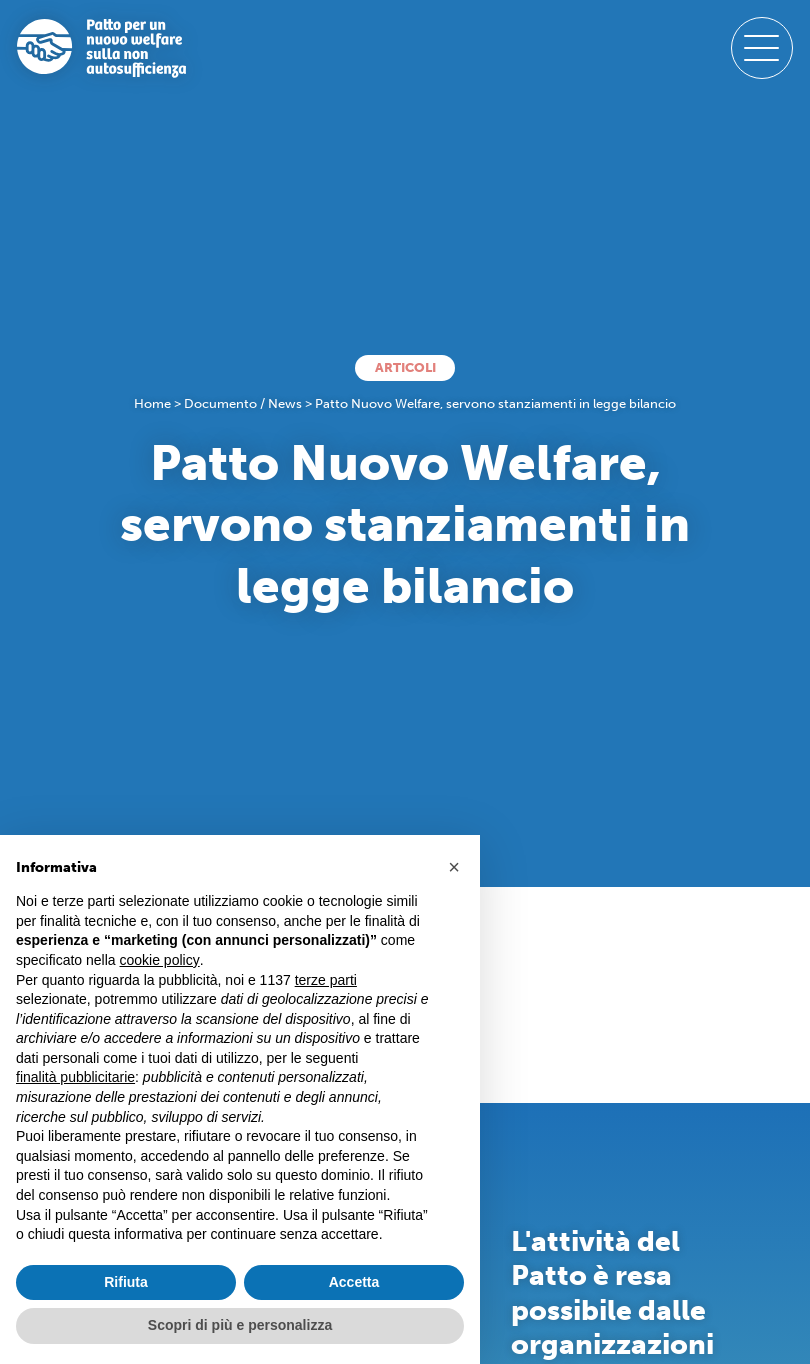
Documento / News (243, 403)
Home (152, 403)
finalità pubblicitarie (75, 1077)
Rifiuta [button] (126, 1282)
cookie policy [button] (160, 960)
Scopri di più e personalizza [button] (240, 1325)
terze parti (326, 980)
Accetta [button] (354, 1282)
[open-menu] (762, 48)
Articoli (405, 367)
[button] (454, 867)
